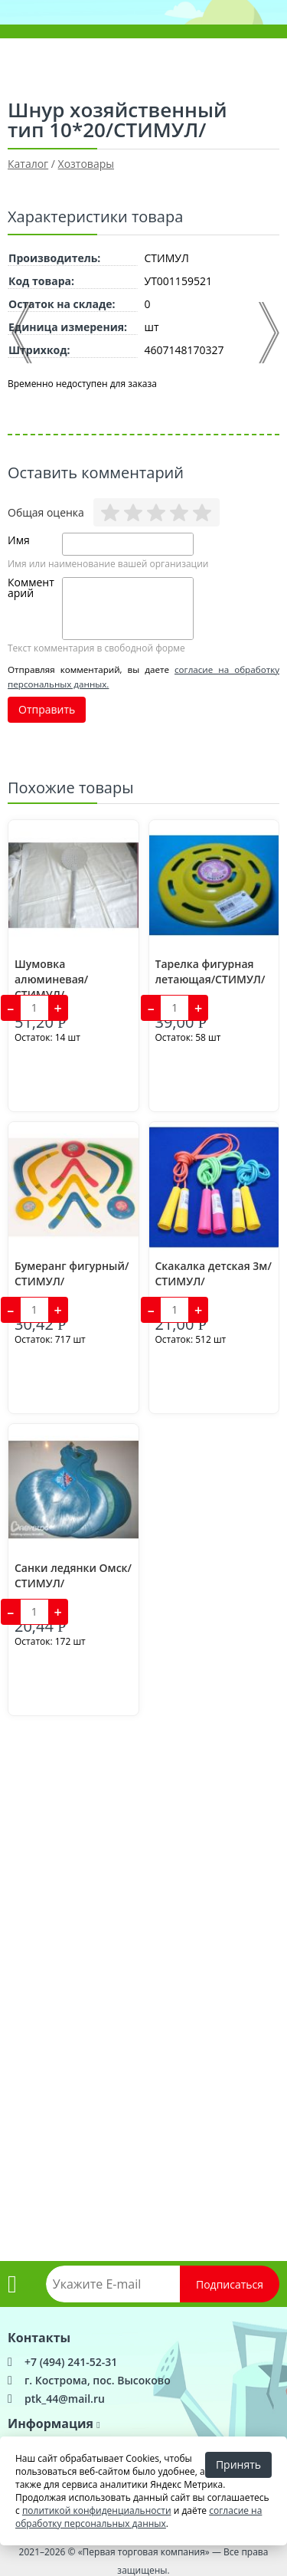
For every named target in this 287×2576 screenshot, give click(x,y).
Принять (238, 2464)
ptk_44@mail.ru (64, 2398)
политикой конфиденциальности (96, 2510)
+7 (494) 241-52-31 (70, 2361)
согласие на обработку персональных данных (138, 2517)
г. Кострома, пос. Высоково (97, 2380)
